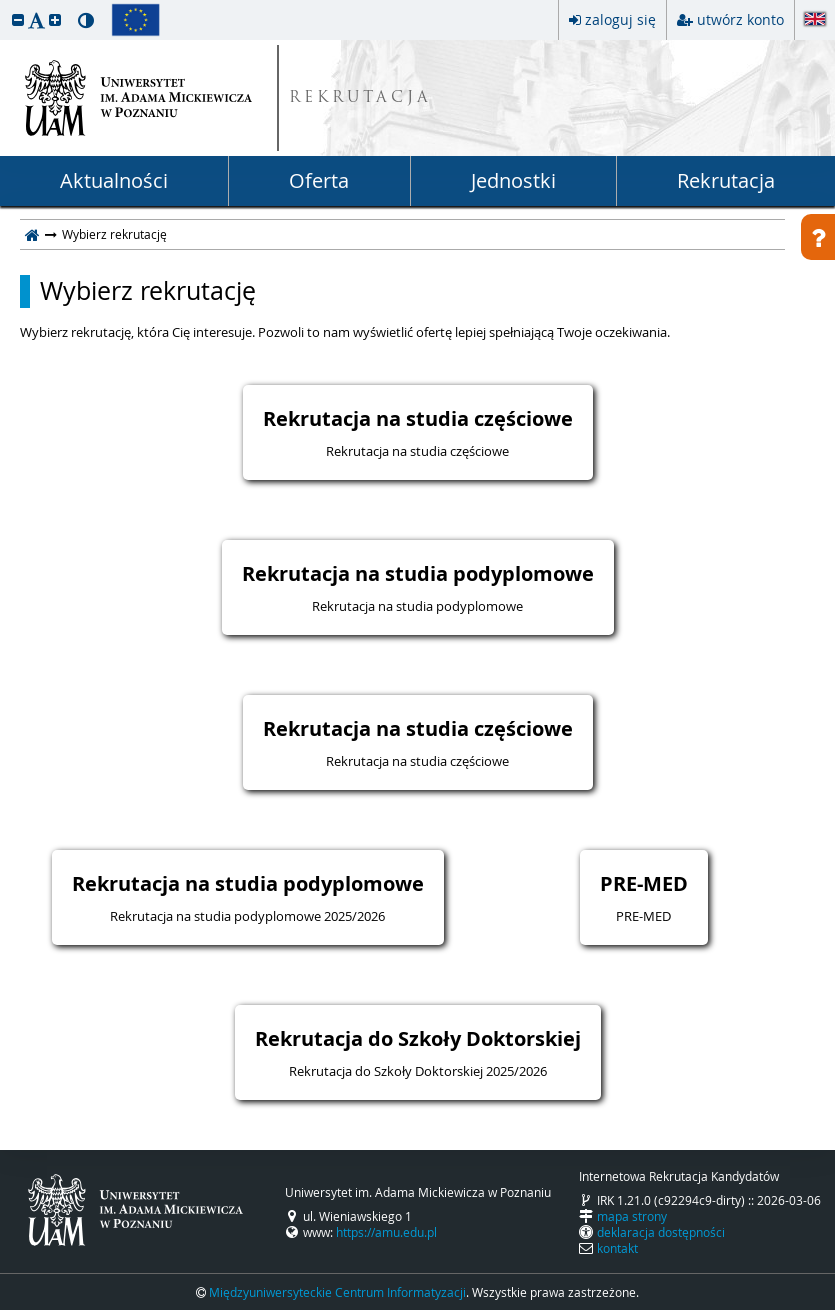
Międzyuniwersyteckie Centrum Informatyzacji (337, 1292)
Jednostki (513, 180)
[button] (18, 19)
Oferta (319, 180)
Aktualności (114, 180)
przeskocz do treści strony (5, 5)
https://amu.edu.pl (386, 1232)
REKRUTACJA (360, 98)
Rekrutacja (726, 180)
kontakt (617, 1248)
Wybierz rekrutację (148, 291)
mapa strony (632, 1216)
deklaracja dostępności (661, 1232)
